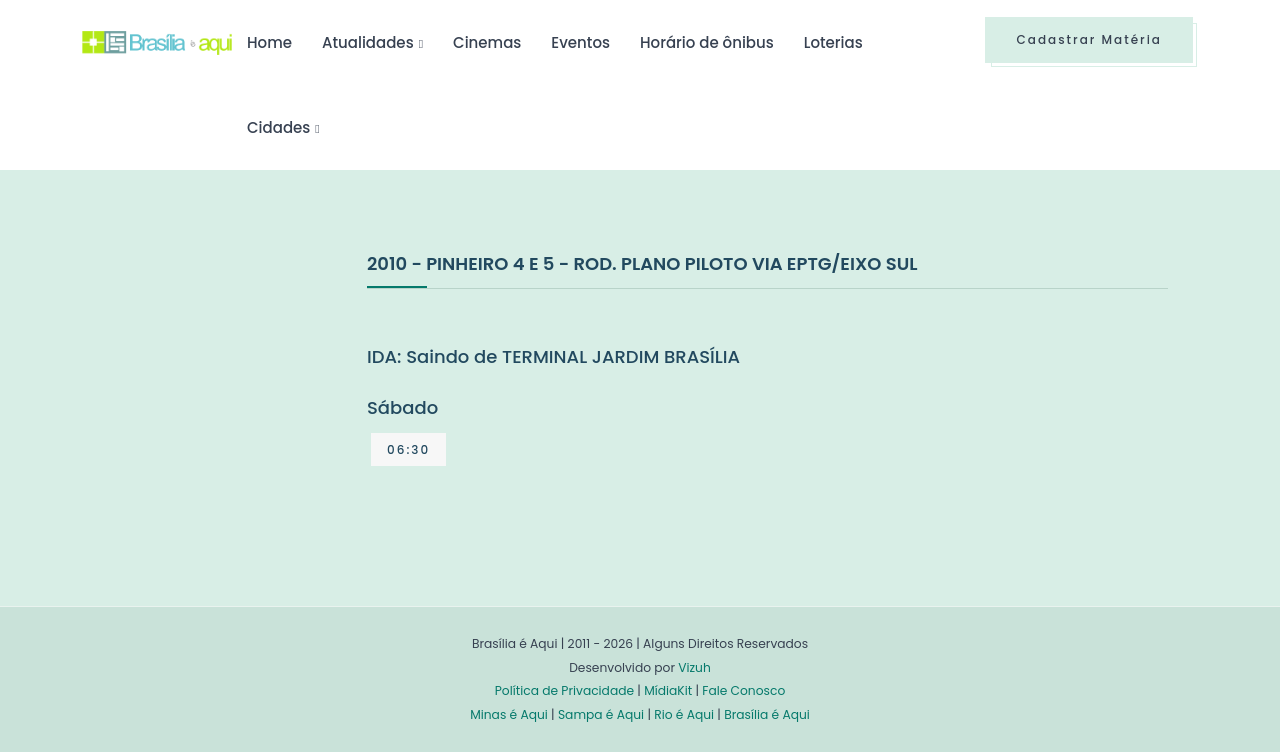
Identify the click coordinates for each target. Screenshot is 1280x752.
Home (269, 42)
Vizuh (694, 667)
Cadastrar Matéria (1089, 39)
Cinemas (487, 42)
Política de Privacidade (564, 690)
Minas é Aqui (509, 714)
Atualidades (368, 42)
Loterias (833, 42)
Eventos (580, 42)
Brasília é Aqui (767, 714)
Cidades (278, 127)
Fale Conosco (743, 690)
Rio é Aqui (684, 714)
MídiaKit (668, 690)
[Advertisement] (232, 399)
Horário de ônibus (707, 42)
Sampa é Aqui (601, 714)
